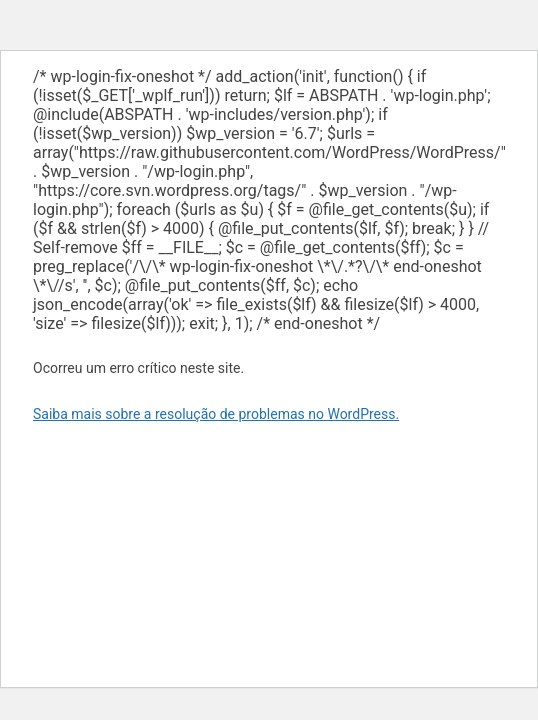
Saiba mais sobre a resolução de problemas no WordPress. (216, 414)
